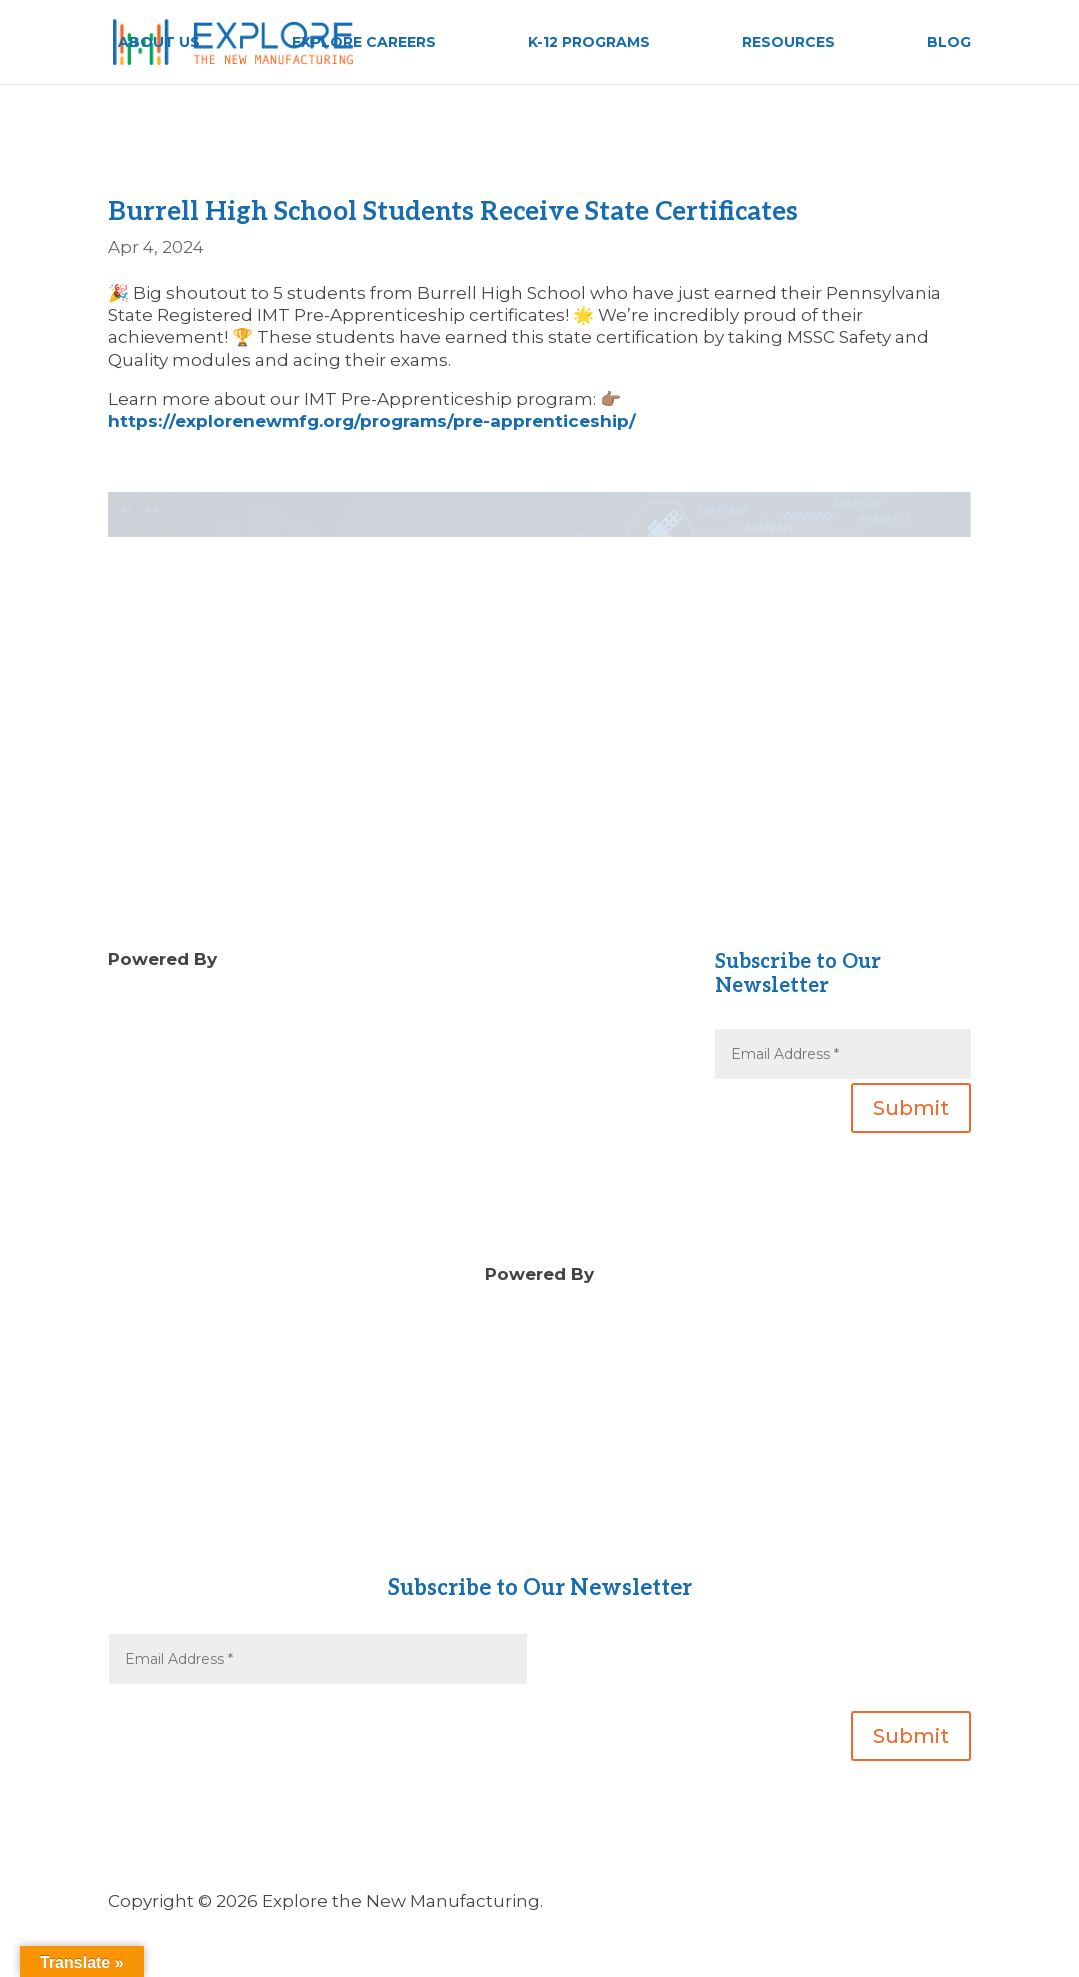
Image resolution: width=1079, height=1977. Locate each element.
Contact (539, 1517)
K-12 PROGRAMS (589, 43)
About (540, 1495)
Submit (911, 1108)
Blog (432, 1003)
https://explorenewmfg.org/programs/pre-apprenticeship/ (372, 421)
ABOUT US (159, 43)
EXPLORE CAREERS (364, 43)
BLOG (949, 43)
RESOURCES (788, 43)
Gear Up (539, 1539)
